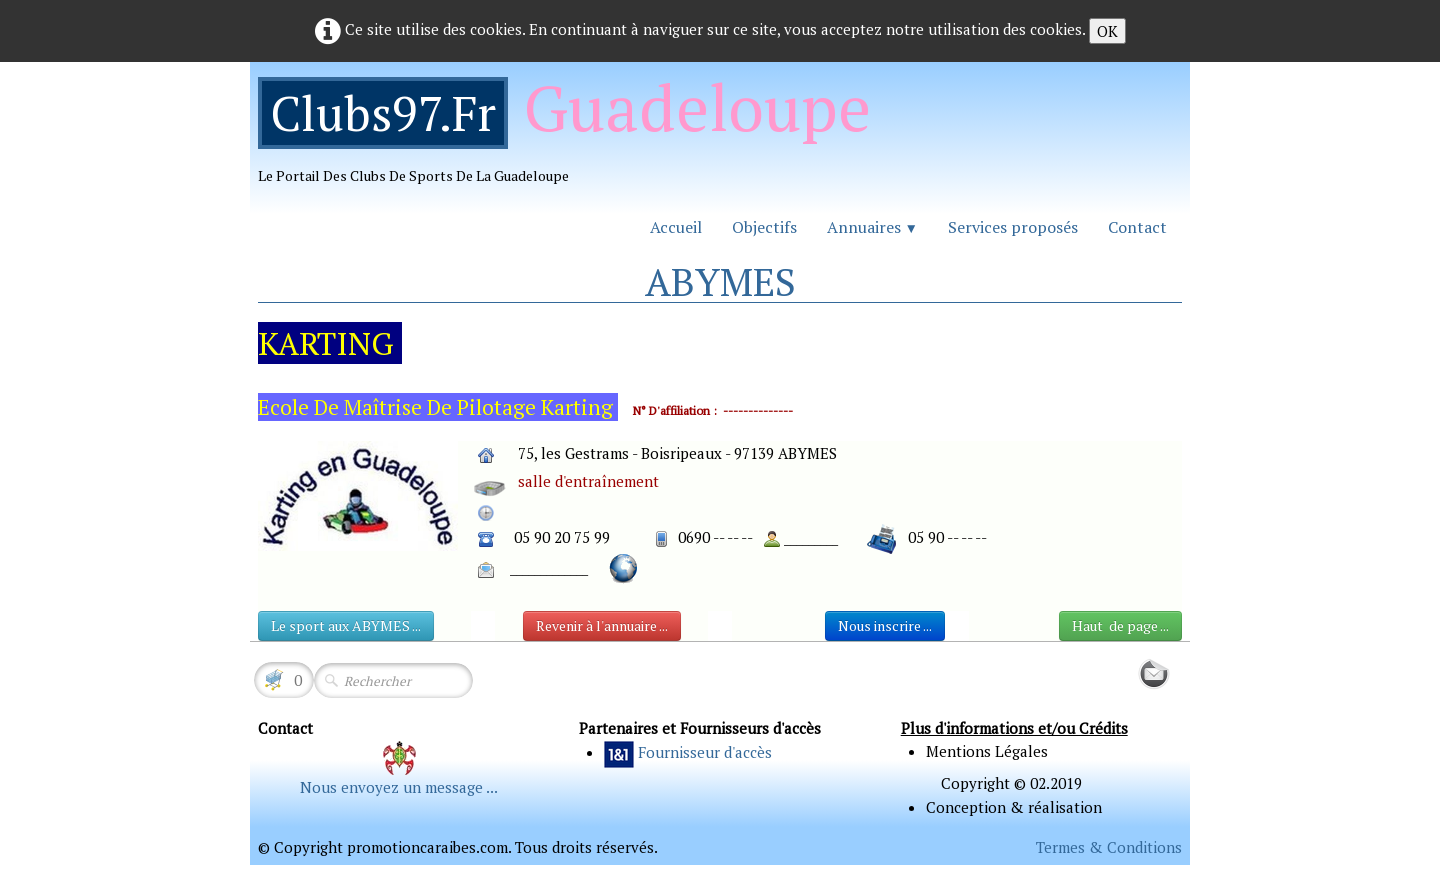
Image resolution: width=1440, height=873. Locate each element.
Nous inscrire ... (885, 625)
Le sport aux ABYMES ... (346, 625)
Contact (1137, 227)
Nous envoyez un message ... (399, 787)
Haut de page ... (1120, 625)
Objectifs (764, 227)
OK (1107, 31)
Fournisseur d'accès (705, 752)
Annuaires (872, 227)
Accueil (676, 227)
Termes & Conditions (1109, 847)
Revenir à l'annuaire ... (602, 625)
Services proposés (1013, 227)
